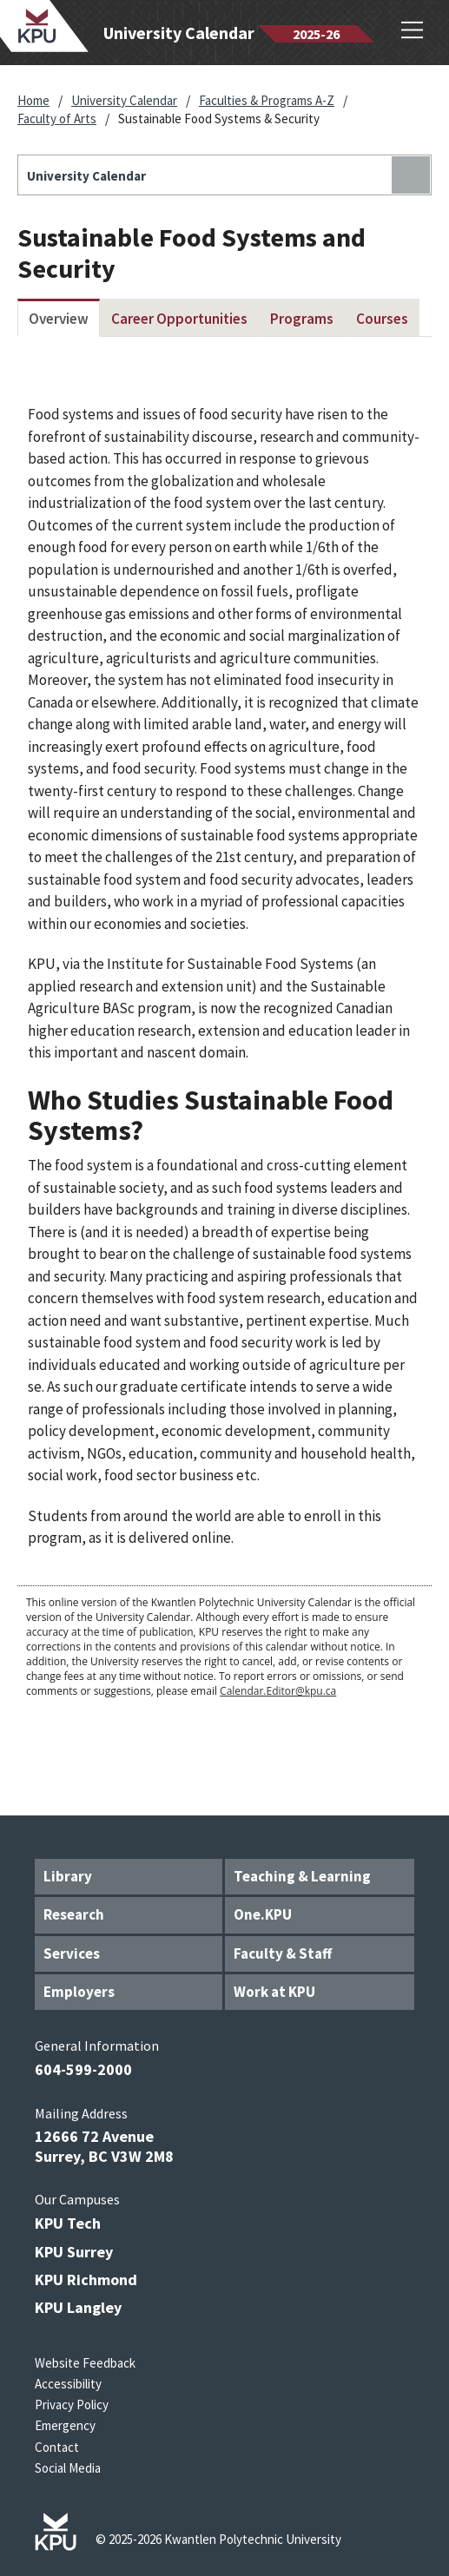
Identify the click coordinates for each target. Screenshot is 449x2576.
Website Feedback (85, 2363)
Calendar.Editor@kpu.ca (278, 1690)
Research (73, 1914)
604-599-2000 (83, 2069)
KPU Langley (78, 2307)
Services (71, 1953)
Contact (57, 2447)
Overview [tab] (59, 318)
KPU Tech (68, 2223)
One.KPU (263, 1914)
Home (33, 100)
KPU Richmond (86, 2279)
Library (67, 1876)
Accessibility (68, 2383)
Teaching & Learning (302, 1876)
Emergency (65, 2425)
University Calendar (124, 100)
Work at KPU (274, 1991)
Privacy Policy (72, 2404)
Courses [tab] (382, 318)
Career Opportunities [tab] (179, 318)
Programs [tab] (301, 318)
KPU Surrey (74, 2252)
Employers (79, 1991)
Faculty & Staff (283, 1953)
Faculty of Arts (56, 118)
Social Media (68, 2468)
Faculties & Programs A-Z (266, 100)
